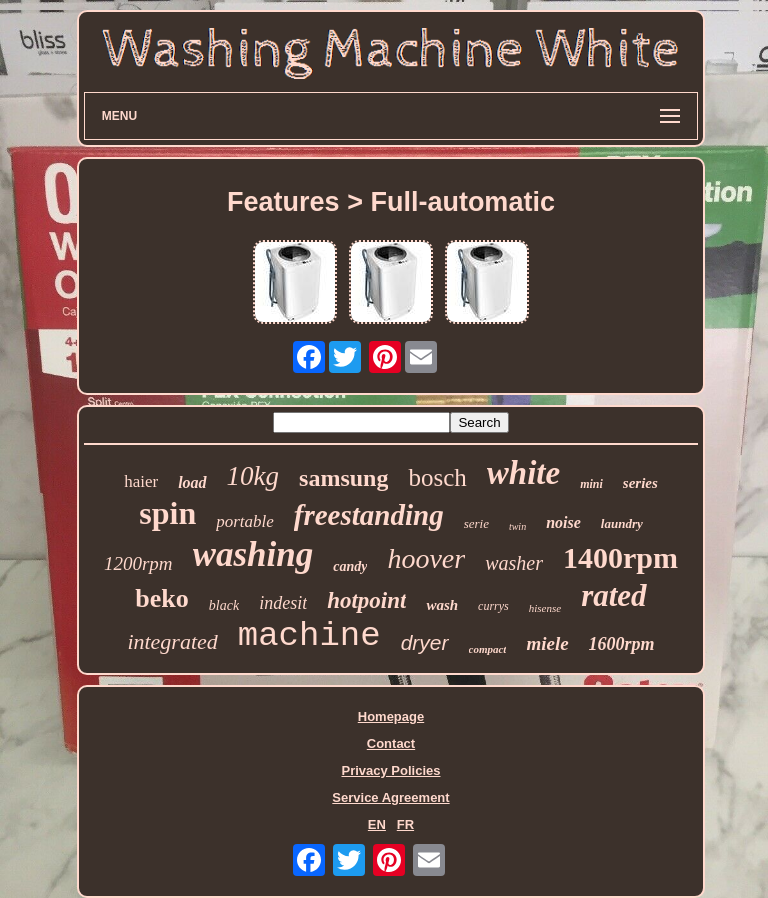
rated (613, 595)
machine (309, 636)
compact (488, 649)
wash (442, 605)
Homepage (391, 716)
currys (493, 606)
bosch (437, 477)
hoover (426, 558)
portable (245, 521)
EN (377, 824)
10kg (253, 476)
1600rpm (622, 644)
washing (253, 554)
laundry (622, 523)
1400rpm (620, 557)
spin (167, 513)
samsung (343, 478)
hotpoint (366, 600)
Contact (391, 743)
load (192, 482)
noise (563, 522)
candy (350, 566)
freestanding (369, 515)
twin (517, 526)
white (523, 473)
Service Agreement (390, 797)
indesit (283, 603)
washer (514, 563)
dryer (425, 642)
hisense (545, 608)
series (640, 483)
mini (591, 484)
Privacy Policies (390, 770)
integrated (172, 641)
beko (161, 598)
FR (405, 824)
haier (141, 481)
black (224, 605)
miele (547, 643)
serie (476, 523)
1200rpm (138, 563)
